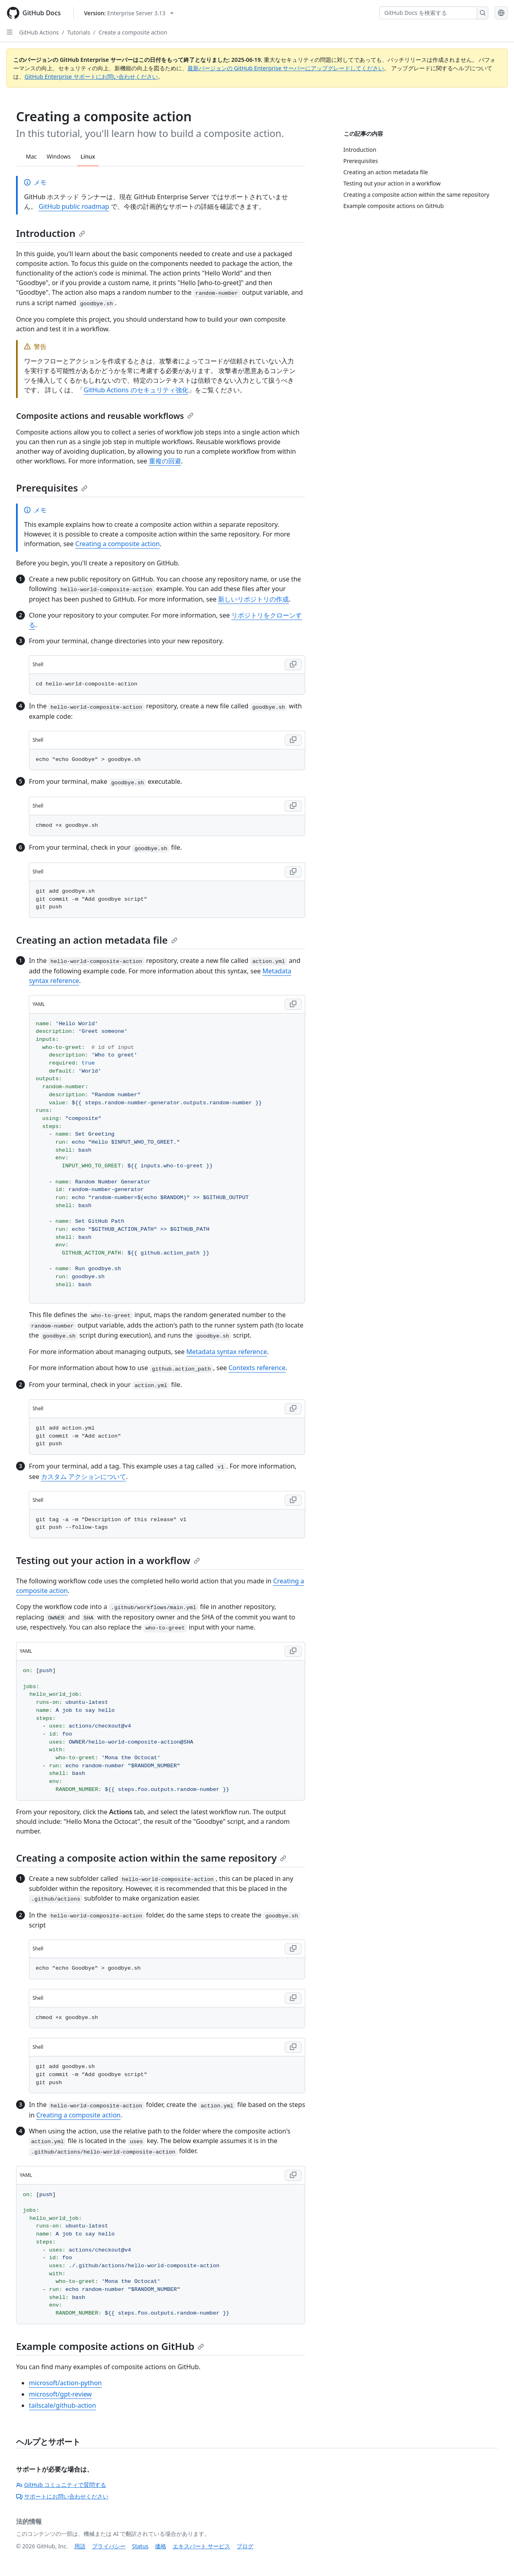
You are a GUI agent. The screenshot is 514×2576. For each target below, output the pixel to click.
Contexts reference (257, 1367)
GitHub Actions (39, 32)
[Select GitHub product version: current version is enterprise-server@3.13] (128, 13)
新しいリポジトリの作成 (253, 599)
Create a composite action (133, 32)
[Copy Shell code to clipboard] (293, 664)
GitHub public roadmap (74, 206)
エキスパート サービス (201, 2546)
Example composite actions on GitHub (110, 2346)
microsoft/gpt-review (60, 2394)
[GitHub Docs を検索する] (428, 13)
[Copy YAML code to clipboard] (293, 1004)
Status (140, 2546)
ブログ (245, 2546)
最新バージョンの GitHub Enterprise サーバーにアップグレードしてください (286, 68)
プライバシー (109, 2546)
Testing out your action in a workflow (108, 1560)
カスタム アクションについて (83, 1476)
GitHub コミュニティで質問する (61, 2484)
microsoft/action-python (65, 2382)
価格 (160, 2546)
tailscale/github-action (62, 2405)
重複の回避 (165, 461)
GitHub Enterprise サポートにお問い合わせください (91, 76)
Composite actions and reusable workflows (105, 415)
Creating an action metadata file (96, 939)
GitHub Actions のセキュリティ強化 (136, 389)
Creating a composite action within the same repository (151, 1857)
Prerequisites (52, 487)
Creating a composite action (117, 543)
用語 (80, 2546)
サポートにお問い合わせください (62, 2496)
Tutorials (78, 32)
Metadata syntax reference (226, 1351)
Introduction (50, 233)
